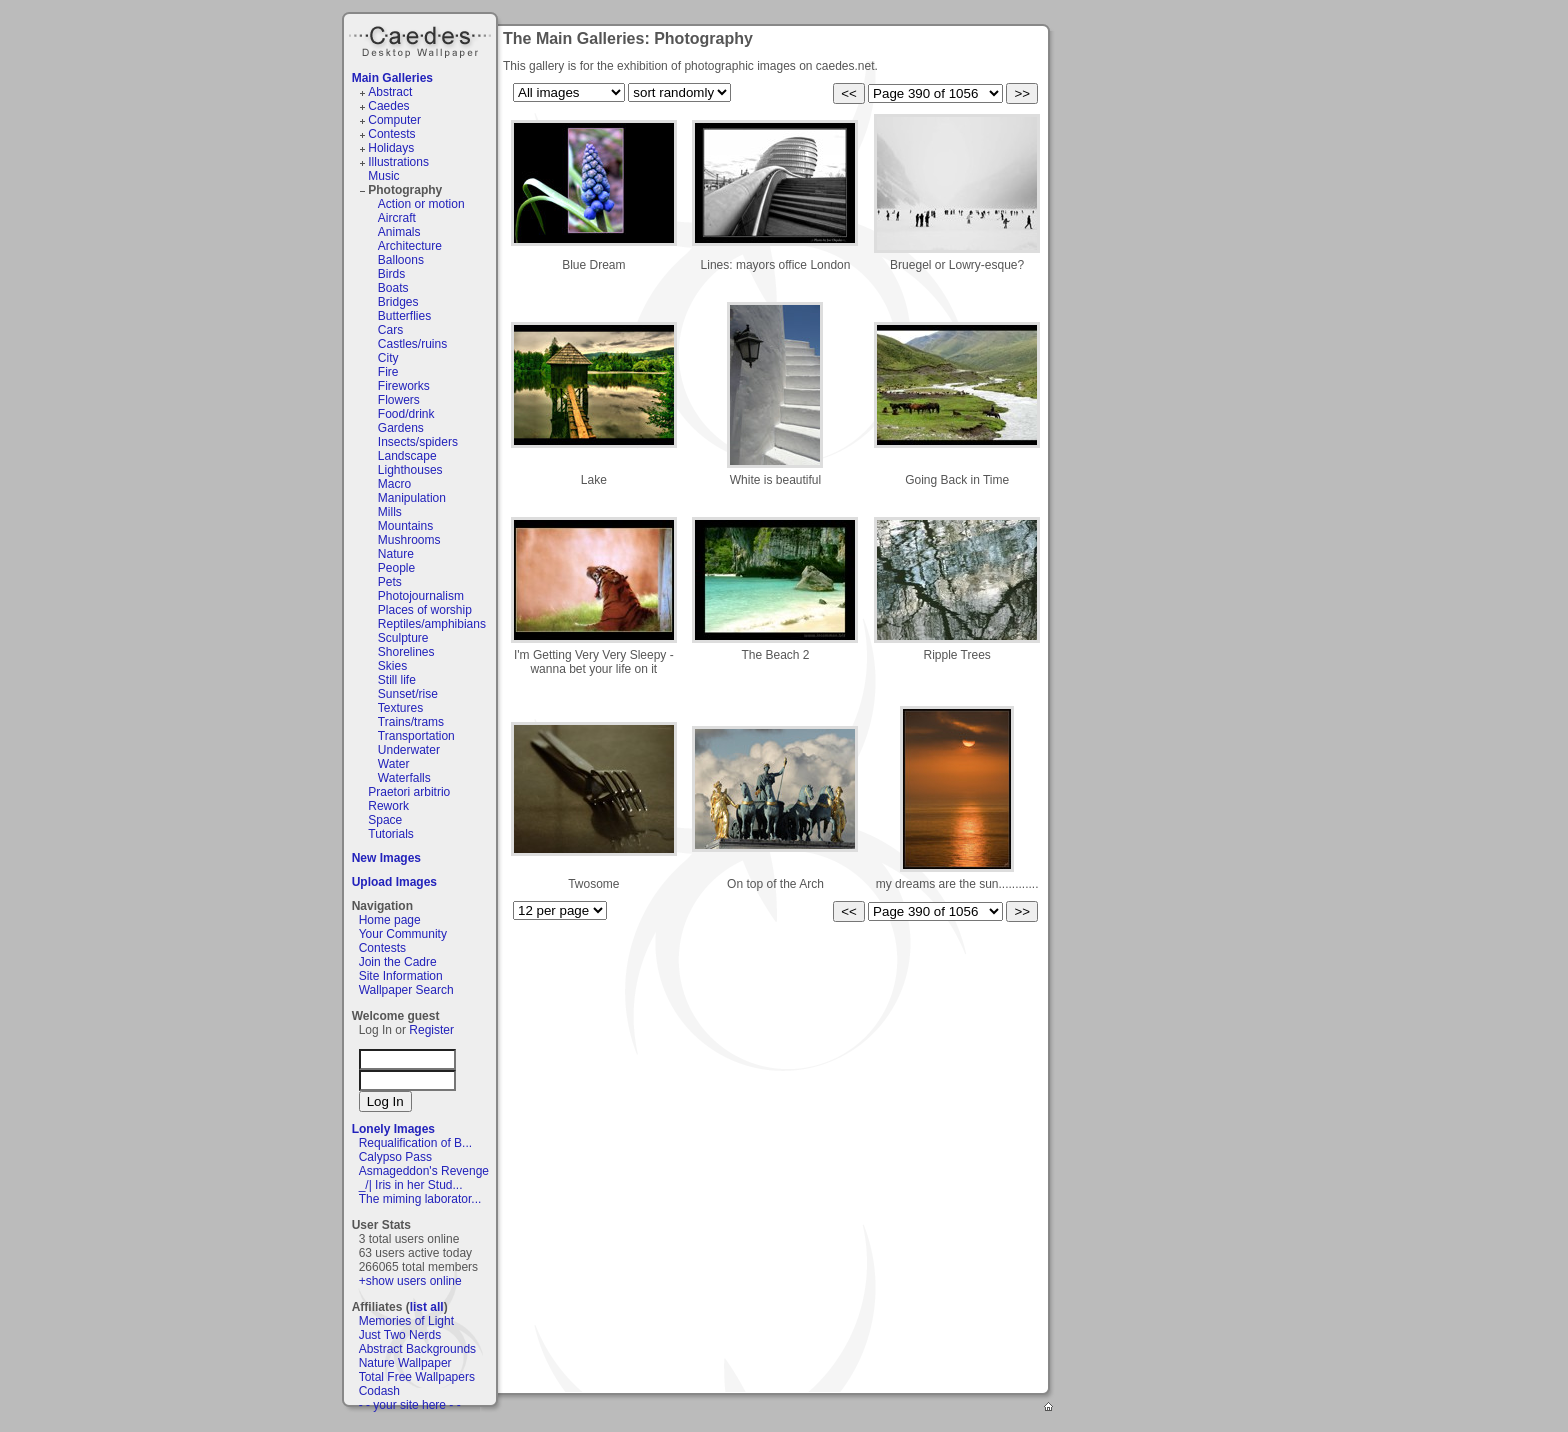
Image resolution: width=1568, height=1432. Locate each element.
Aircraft (397, 218)
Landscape (407, 456)
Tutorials (391, 834)
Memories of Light (406, 1321)
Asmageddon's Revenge (424, 1171)
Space (385, 820)
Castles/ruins (412, 344)
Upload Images (394, 882)
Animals (399, 232)
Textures (400, 708)
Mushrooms (409, 540)
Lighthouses (410, 470)
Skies (392, 666)
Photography (405, 190)
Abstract (390, 92)
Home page (390, 920)
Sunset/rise (408, 694)
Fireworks (404, 386)
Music (383, 176)
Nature (396, 554)
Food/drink (406, 414)
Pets (390, 582)
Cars (390, 330)
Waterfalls (404, 778)
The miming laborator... (420, 1199)
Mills (390, 512)
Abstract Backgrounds (417, 1349)
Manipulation (412, 498)
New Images (386, 858)
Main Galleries (392, 78)
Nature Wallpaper (405, 1363)
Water (394, 764)
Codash (379, 1391)
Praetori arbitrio (409, 792)
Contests (391, 134)
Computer (394, 120)
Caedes (422, 39)
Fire (388, 372)
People (396, 568)
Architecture (410, 246)
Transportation (416, 736)
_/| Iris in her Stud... (411, 1185)
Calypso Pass (395, 1157)
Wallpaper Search (406, 990)
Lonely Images (393, 1129)
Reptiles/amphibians (432, 624)
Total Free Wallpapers (417, 1377)
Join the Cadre (398, 962)
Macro (394, 484)
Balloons (401, 260)
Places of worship (425, 610)
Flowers (399, 400)
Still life (397, 680)
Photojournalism (421, 596)
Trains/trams (411, 722)
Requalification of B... (415, 1143)
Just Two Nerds (400, 1335)
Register (431, 1030)
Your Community (403, 934)
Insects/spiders (418, 442)
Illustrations (398, 162)
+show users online (410, 1281)
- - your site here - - (410, 1405)
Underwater (409, 750)
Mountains (405, 526)
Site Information (401, 976)
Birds (391, 274)
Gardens (401, 428)
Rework (388, 806)
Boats (393, 288)
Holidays (391, 148)
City (388, 358)
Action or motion (421, 204)
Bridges (398, 302)
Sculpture (403, 638)
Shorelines (406, 652)
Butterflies (404, 316)
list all (427, 1307)
